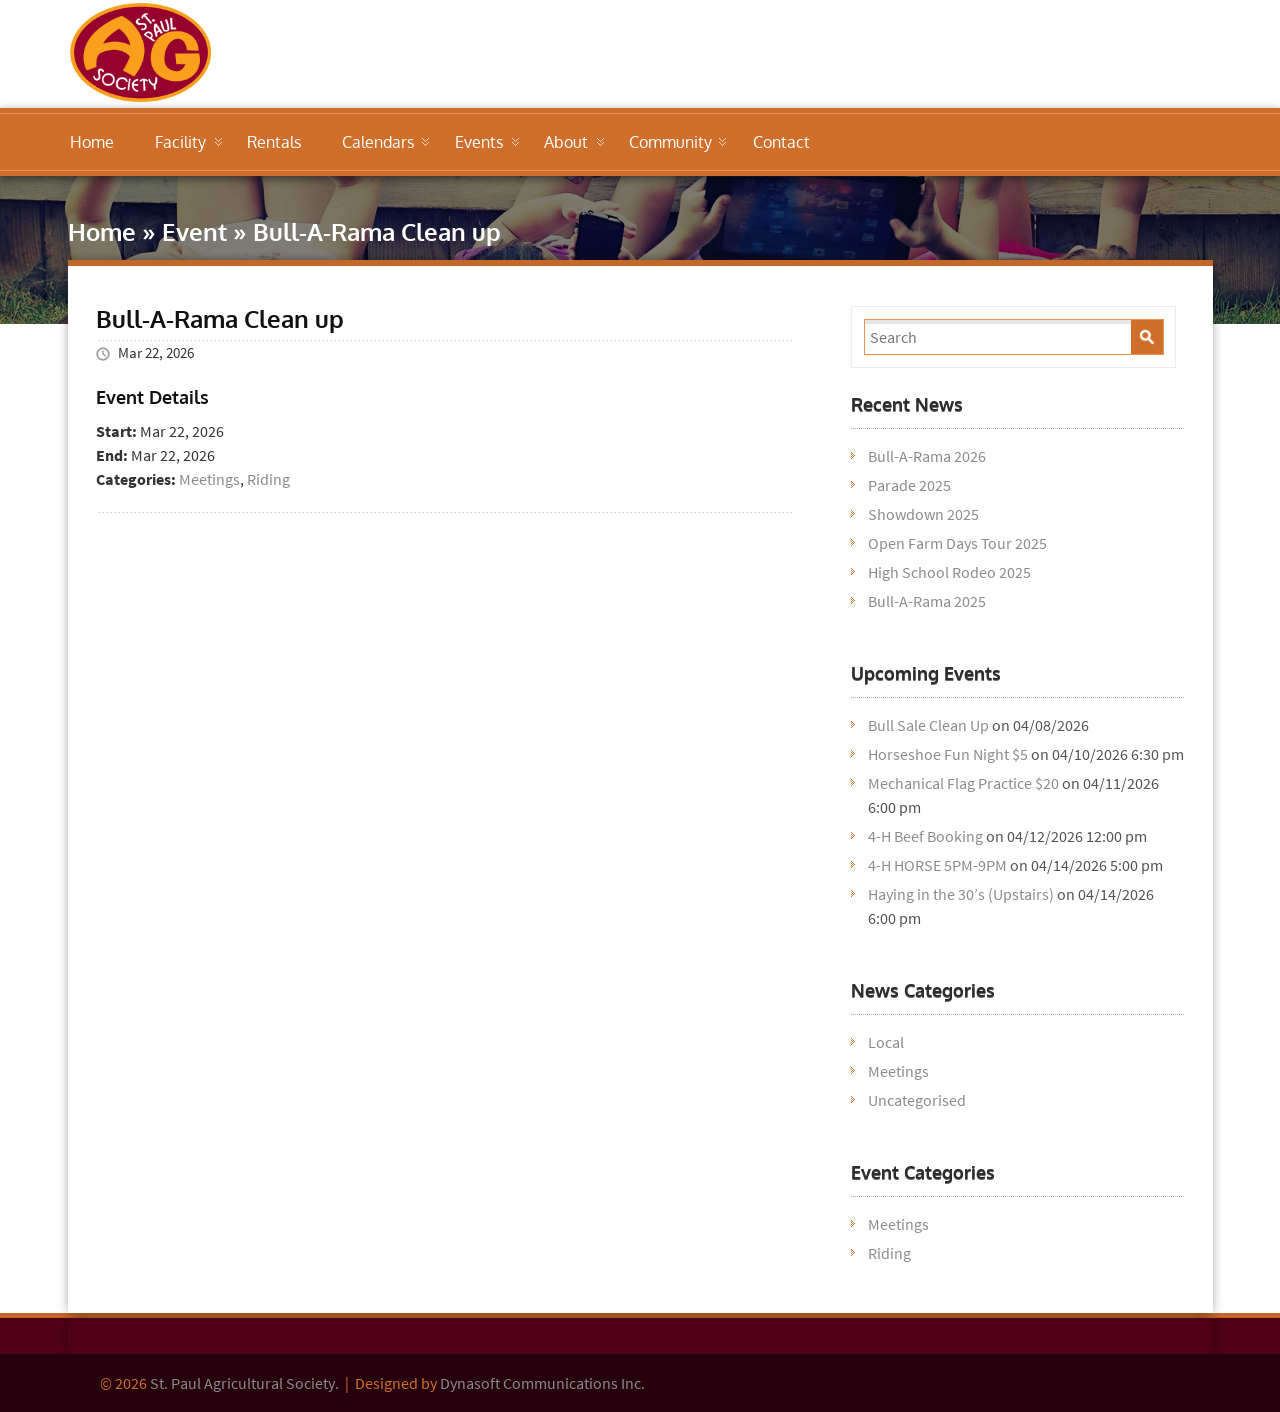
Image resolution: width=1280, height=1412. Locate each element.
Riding (268, 479)
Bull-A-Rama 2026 (927, 456)
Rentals (274, 142)
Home (92, 142)
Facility (180, 142)
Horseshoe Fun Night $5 (948, 754)
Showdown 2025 (923, 514)
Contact (781, 142)
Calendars (378, 142)
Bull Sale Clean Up (928, 725)
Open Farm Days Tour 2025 (957, 543)
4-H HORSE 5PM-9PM (937, 865)
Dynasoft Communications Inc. (542, 1383)
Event (194, 231)
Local (886, 1042)
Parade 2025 (909, 485)
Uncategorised (917, 1100)
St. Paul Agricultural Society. (244, 1383)
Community (670, 142)
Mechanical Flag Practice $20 (963, 783)
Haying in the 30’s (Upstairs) (961, 894)
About (566, 142)
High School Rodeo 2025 (949, 572)
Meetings (209, 479)
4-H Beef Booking (925, 836)
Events (479, 142)
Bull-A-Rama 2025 (927, 601)
